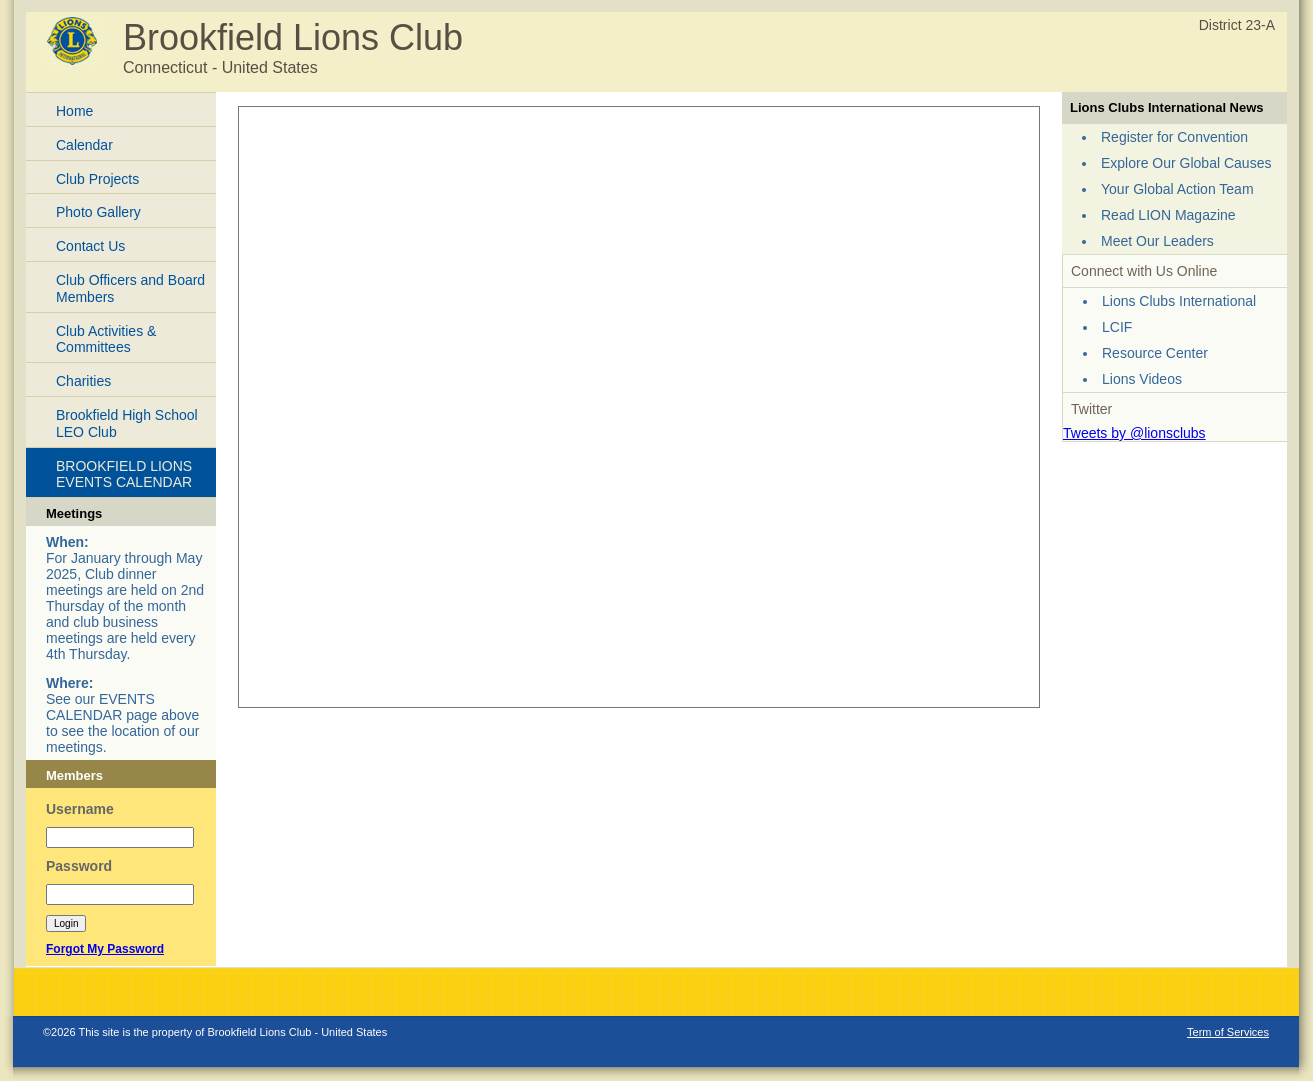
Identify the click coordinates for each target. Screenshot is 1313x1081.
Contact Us (90, 246)
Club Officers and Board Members (130, 288)
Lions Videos (1142, 379)
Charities (83, 381)
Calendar (84, 145)
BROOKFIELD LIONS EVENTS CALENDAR (124, 474)
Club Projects (97, 179)
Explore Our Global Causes (1186, 163)
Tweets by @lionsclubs (1134, 433)
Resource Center (1155, 353)
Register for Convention (1174, 137)
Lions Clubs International (1179, 301)
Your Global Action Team (1177, 189)
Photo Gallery (98, 212)
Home (74, 111)
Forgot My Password (105, 949)
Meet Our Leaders (1157, 241)
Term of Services (1228, 1032)
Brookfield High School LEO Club (127, 423)
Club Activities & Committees (106, 339)
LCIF (1117, 327)
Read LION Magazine (1168, 215)
